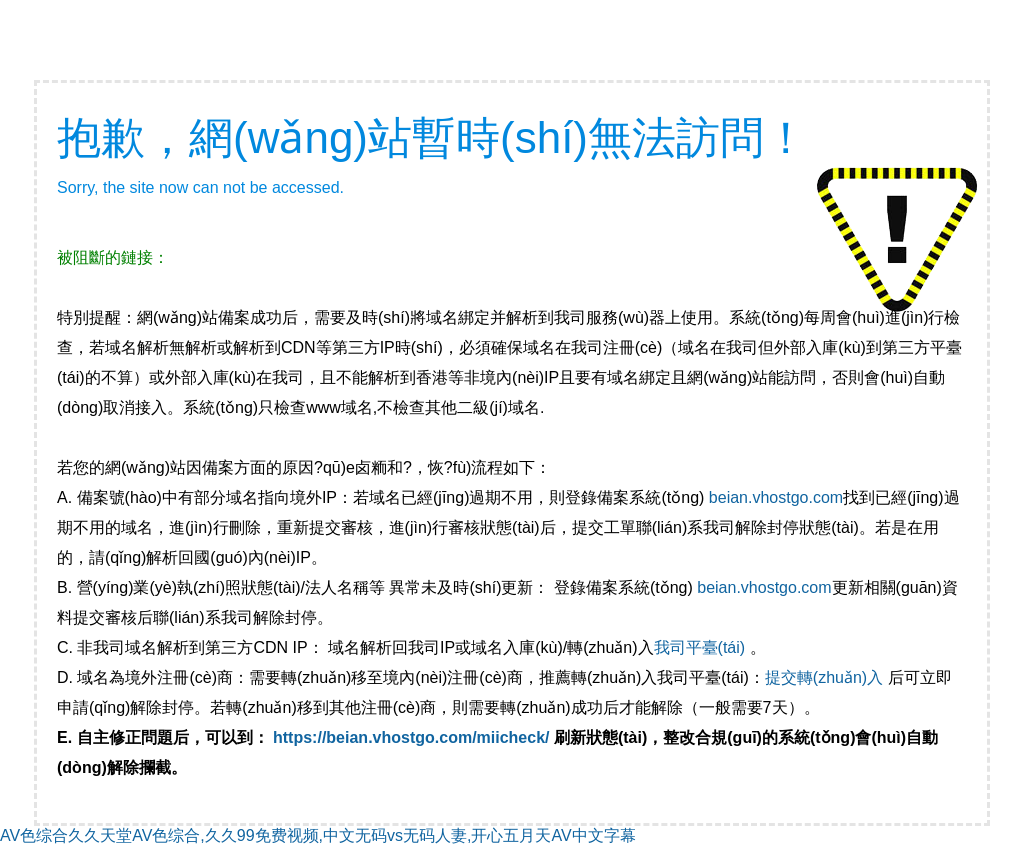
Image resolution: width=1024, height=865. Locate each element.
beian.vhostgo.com (776, 497)
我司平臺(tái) (702, 647)
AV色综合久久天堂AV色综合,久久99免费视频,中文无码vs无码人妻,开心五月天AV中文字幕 (318, 835)
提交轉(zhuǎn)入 (824, 677)
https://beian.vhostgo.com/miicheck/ (411, 737)
